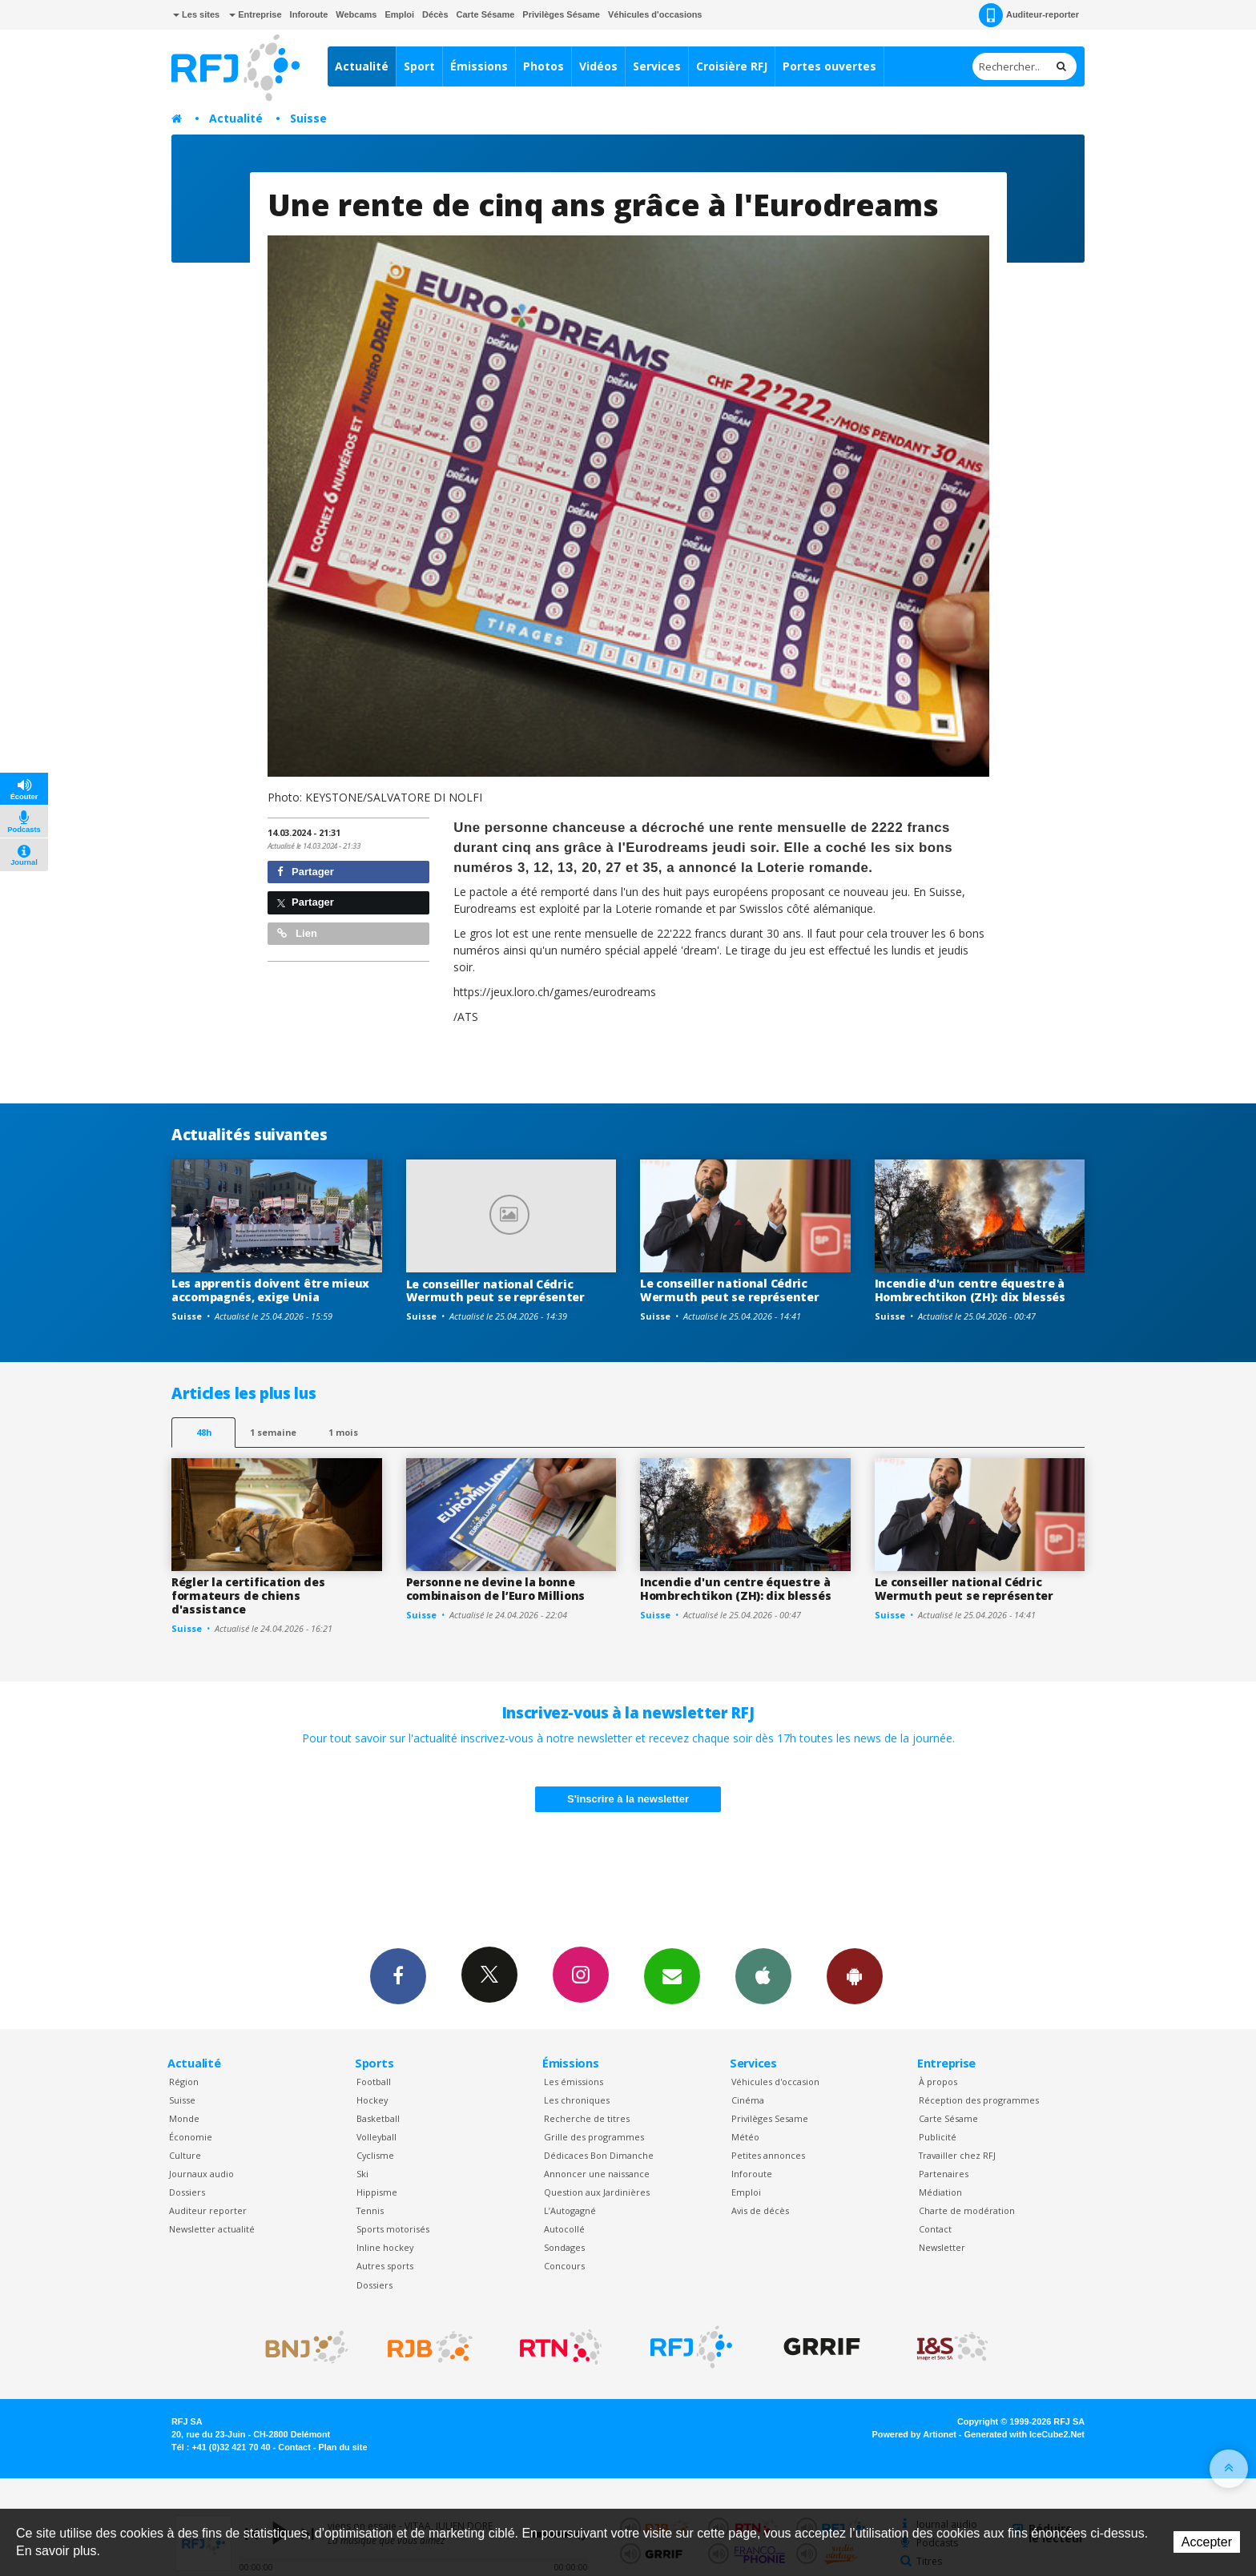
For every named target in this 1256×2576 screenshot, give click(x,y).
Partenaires (943, 2173)
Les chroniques (577, 2100)
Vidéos (598, 66)
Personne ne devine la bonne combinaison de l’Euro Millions (496, 1588)
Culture (185, 2155)
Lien (297, 933)
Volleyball (376, 2137)
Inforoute (309, 14)
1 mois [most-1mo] (343, 1432)
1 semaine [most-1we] (273, 1432)
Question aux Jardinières (597, 2192)
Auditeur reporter (208, 2210)
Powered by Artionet (914, 2434)
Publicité (937, 2137)
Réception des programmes (979, 2100)
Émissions (479, 66)
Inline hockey (384, 2247)
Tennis (370, 2210)
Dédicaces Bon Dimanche (599, 2155)
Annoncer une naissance (597, 2173)
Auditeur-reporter (1029, 15)
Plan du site (342, 2447)
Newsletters (672, 1975)
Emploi (399, 14)
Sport (419, 66)
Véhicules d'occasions (655, 14)
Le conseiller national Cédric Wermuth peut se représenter (495, 1290)
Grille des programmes (594, 2137)
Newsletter (942, 2247)
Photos (543, 66)
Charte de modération (967, 2210)
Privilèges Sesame (769, 2118)
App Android (855, 1975)
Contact (935, 2229)
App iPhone (763, 1975)
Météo (745, 2137)
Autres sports (384, 2266)
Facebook (398, 1975)
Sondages (564, 2247)
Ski (362, 2173)
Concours (564, 2266)
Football (373, 2081)
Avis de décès (760, 2210)
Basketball (378, 2118)
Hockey (372, 2100)
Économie (190, 2137)
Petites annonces (768, 2155)
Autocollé (564, 2229)
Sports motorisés (392, 2229)
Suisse (308, 118)
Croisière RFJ (731, 66)
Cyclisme (375, 2155)
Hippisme (376, 2192)
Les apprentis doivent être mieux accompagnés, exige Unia (270, 1290)
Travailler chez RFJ (957, 2155)
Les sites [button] (196, 14)
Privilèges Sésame (561, 14)
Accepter (1207, 2542)
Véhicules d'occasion (775, 2081)
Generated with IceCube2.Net (1024, 2434)
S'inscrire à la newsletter (628, 1799)
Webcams (356, 14)
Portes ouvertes (829, 66)
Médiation (940, 2192)
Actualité (361, 66)
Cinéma (747, 2100)
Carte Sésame (486, 14)
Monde (184, 2118)
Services (657, 66)
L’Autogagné (570, 2210)
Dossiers (187, 2192)
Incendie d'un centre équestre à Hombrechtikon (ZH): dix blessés (970, 1290)
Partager (305, 872)
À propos (938, 2081)
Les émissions (573, 2081)
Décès (435, 14)
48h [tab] (203, 1432)
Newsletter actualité (212, 2229)
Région (184, 2081)
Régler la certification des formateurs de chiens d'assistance (247, 1595)
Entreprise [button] (255, 14)
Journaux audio (201, 2173)
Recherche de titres (587, 2118)
